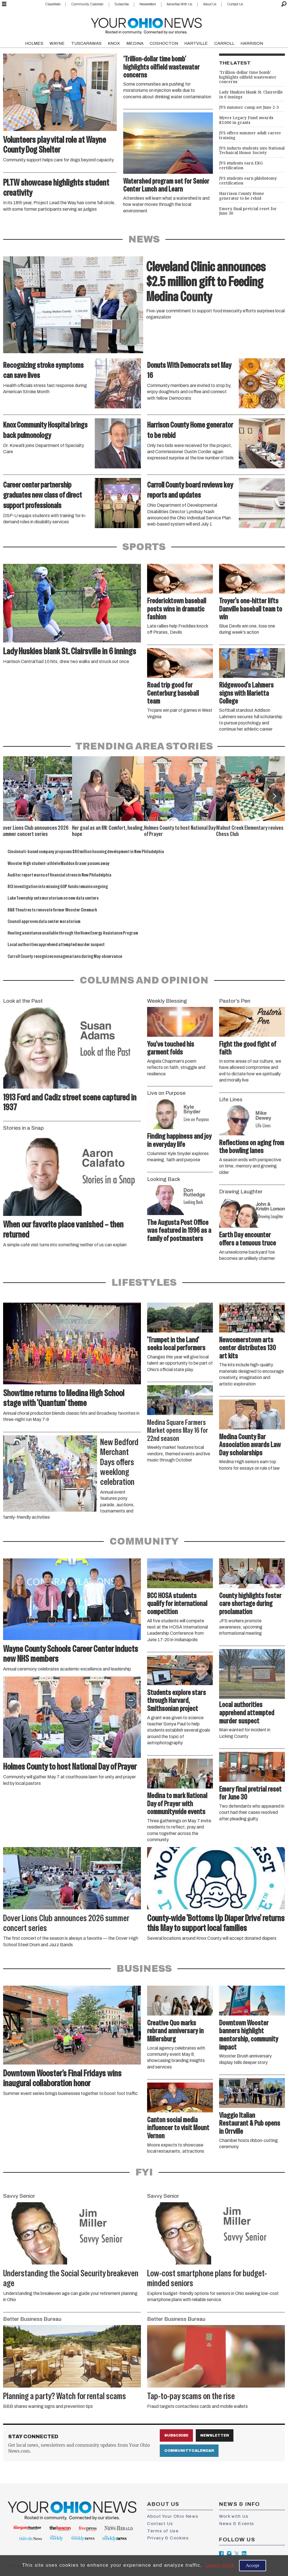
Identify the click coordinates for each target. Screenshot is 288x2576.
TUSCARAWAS (86, 43)
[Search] (284, 4)
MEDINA (134, 43)
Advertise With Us (179, 4)
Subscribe (121, 4)
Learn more (220, 2565)
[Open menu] (4, 4)
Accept (252, 2565)
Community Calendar (87, 4)
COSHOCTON (164, 43)
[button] (274, 796)
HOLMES (34, 43)
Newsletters (148, 4)
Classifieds (52, 4)
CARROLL (224, 43)
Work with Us (233, 2516)
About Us (209, 4)
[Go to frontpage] (146, 24)
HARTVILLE (196, 43)
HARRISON (251, 43)
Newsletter (214, 2435)
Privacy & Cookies (168, 2538)
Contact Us (235, 4)
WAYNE (57, 43)
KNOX (114, 43)
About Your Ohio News (172, 2516)
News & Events (236, 2523)
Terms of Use (163, 2531)
